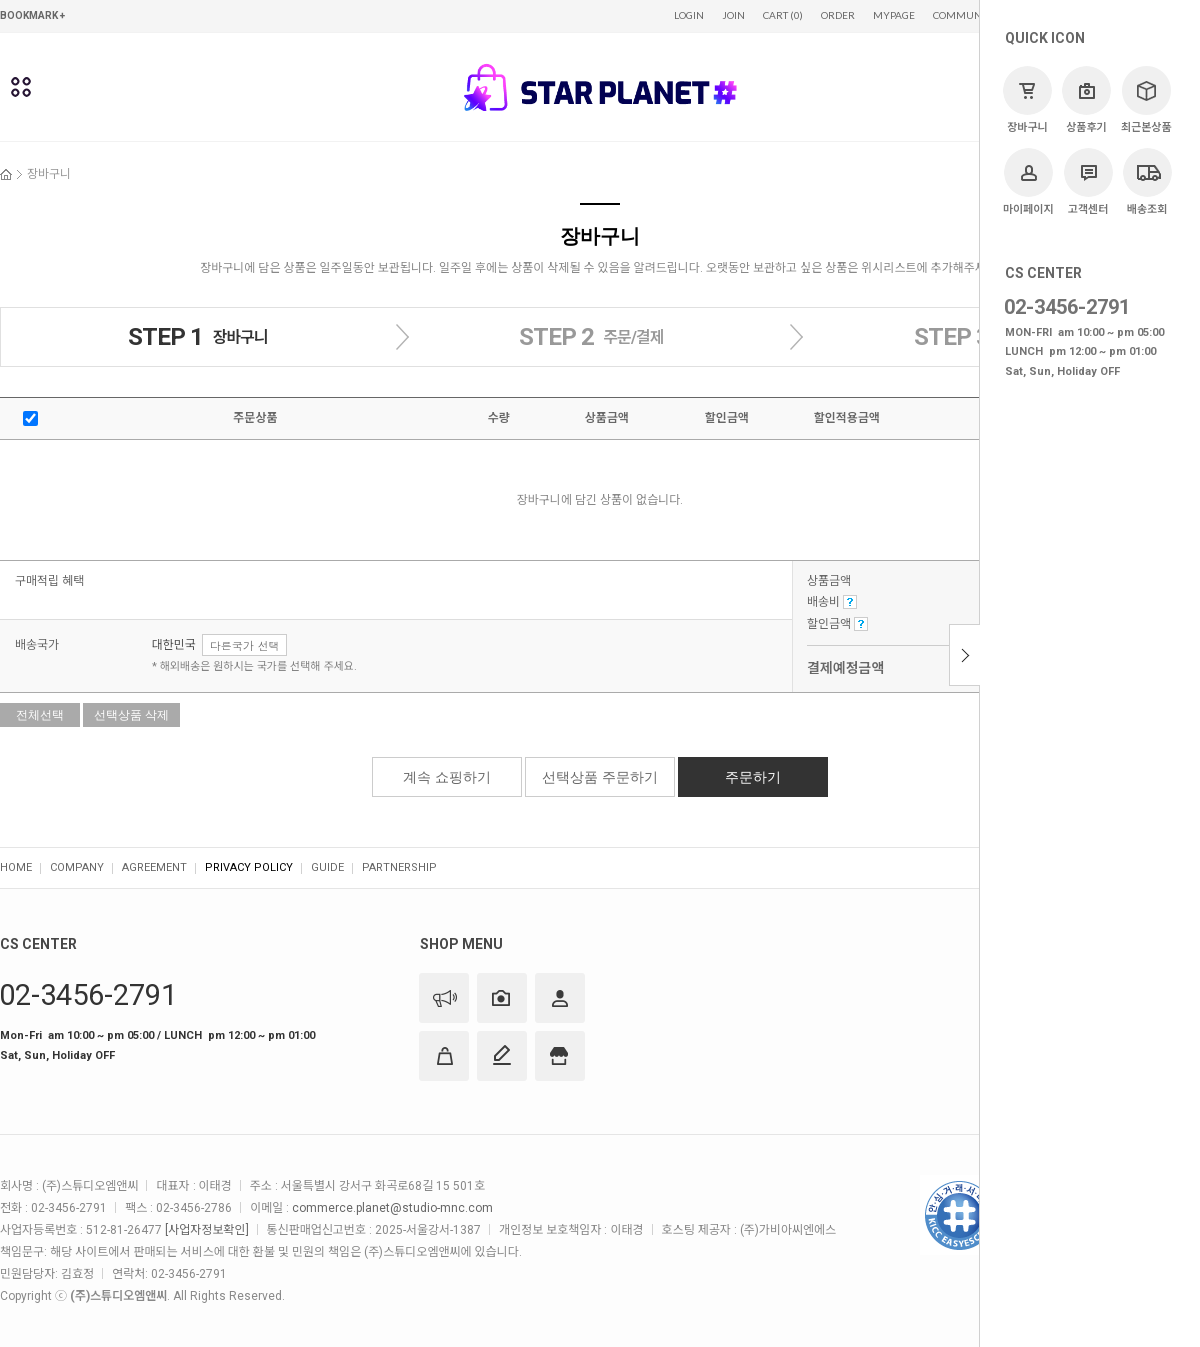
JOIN (733, 15)
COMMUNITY (965, 15)
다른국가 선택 (245, 645)
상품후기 (1086, 100)
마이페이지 (1028, 182)
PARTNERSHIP (399, 867)
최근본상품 (1146, 100)
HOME (16, 867)
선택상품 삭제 (131, 715)
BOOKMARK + (32, 15)
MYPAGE (894, 15)
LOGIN (689, 15)
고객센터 (1088, 182)
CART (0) (783, 15)
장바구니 (1027, 100)
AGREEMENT (154, 867)
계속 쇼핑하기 (447, 777)
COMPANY (77, 867)
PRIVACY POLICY (249, 867)
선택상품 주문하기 (600, 777)
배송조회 (1147, 182)
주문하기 (753, 777)
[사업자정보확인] (206, 1230)
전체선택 (40, 715)
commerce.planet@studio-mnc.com (392, 1208)
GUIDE (327, 867)
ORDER (838, 15)
